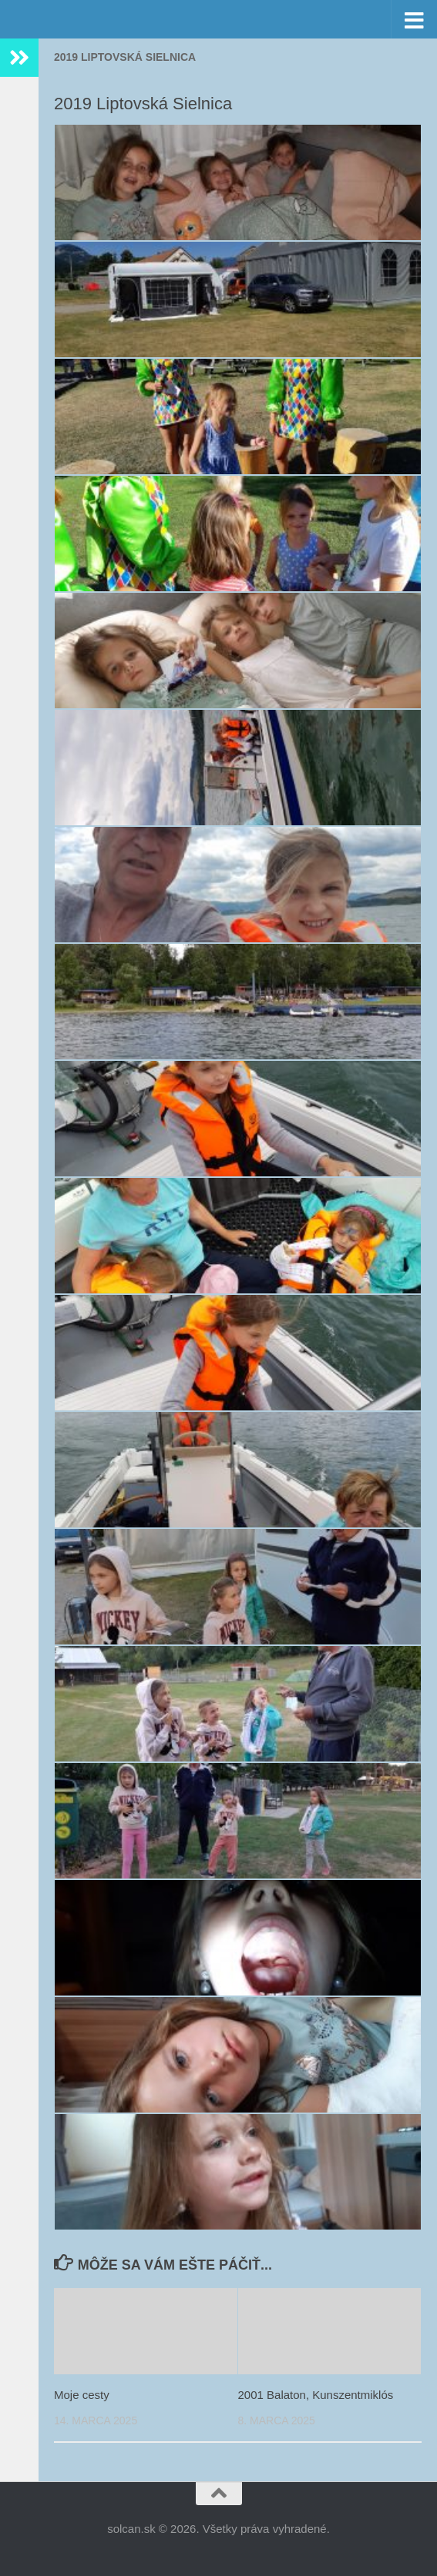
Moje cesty (81, 2394)
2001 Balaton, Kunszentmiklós (316, 2394)
